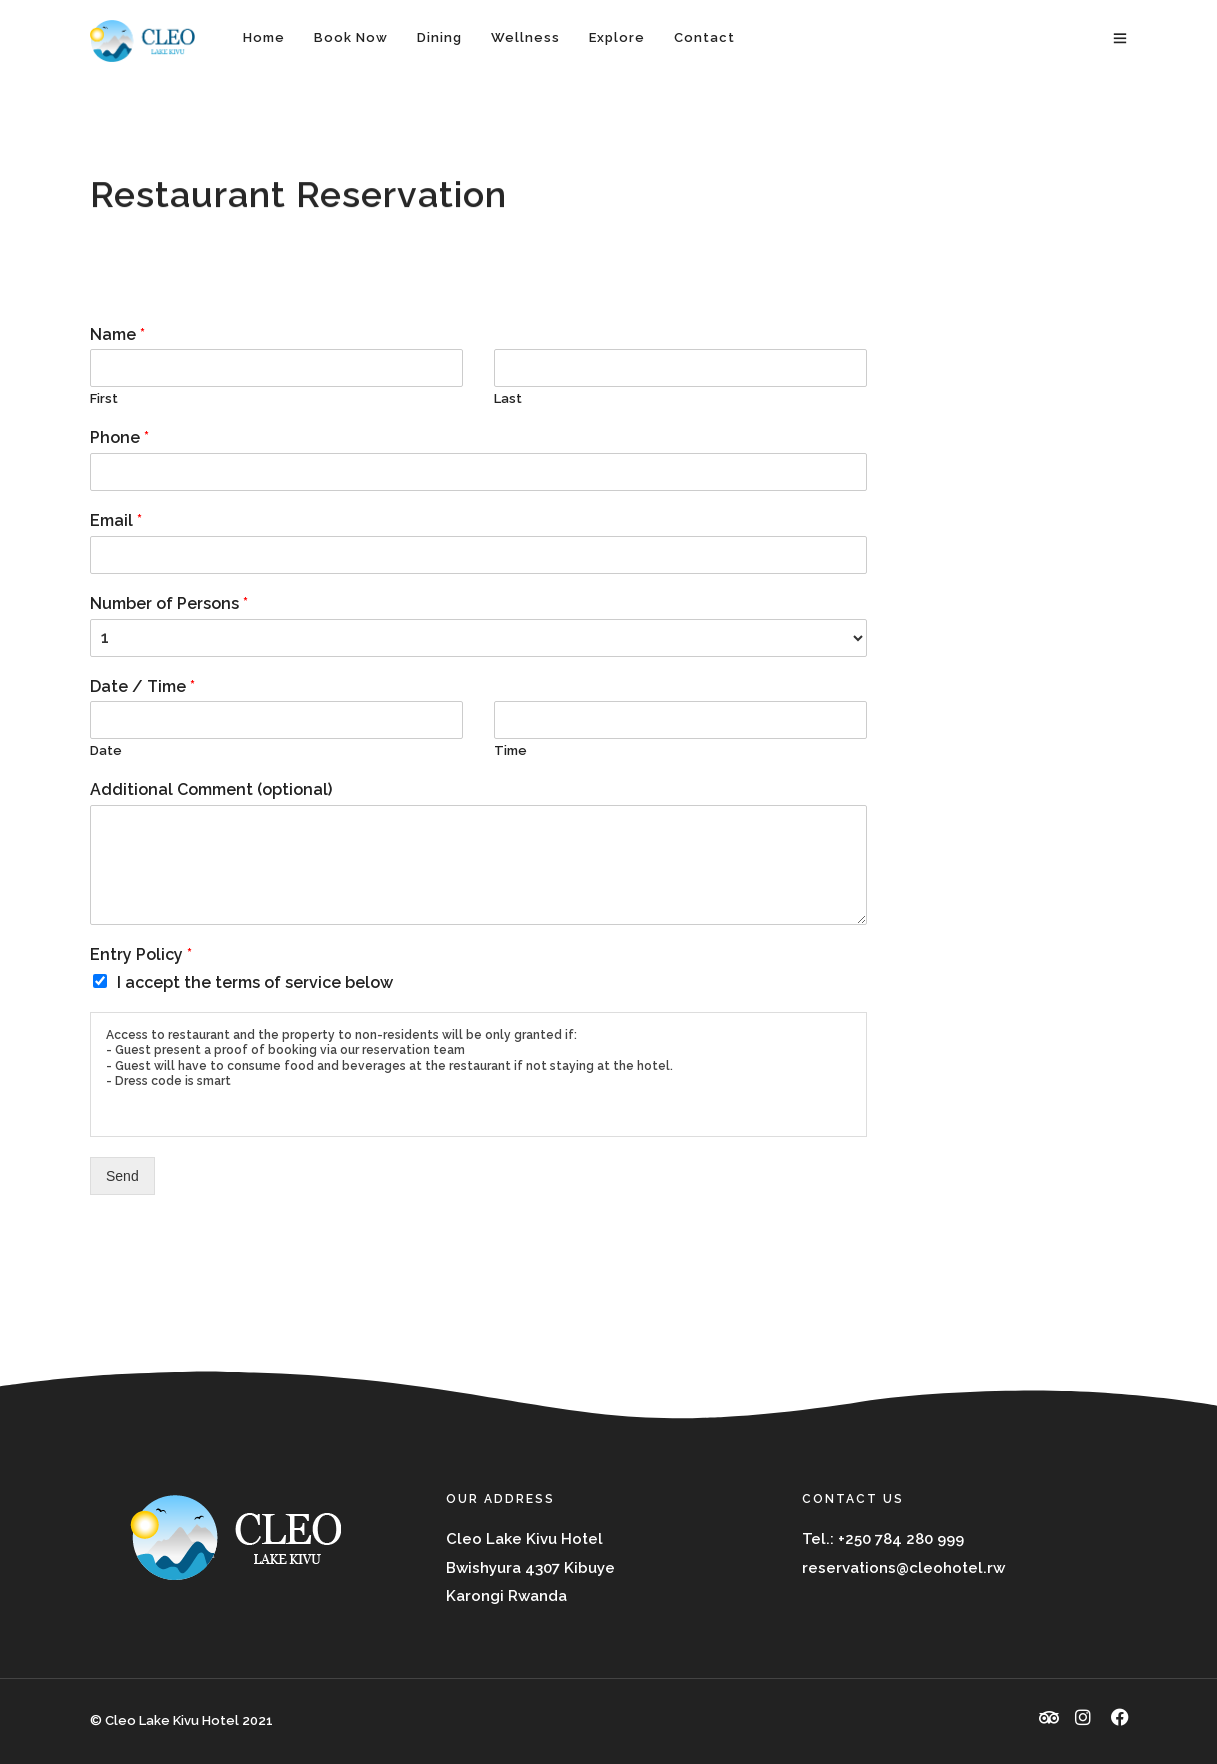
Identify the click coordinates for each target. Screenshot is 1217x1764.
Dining (439, 37)
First (104, 398)
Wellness (525, 37)
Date (106, 750)
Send (122, 1176)
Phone (119, 437)
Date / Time (142, 686)
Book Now (351, 37)
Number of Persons (169, 603)
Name (117, 334)
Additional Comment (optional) (211, 789)
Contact (704, 37)
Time (510, 750)
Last (508, 398)
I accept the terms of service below (255, 982)
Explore (617, 37)
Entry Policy (141, 954)
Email (116, 520)
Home (264, 37)
